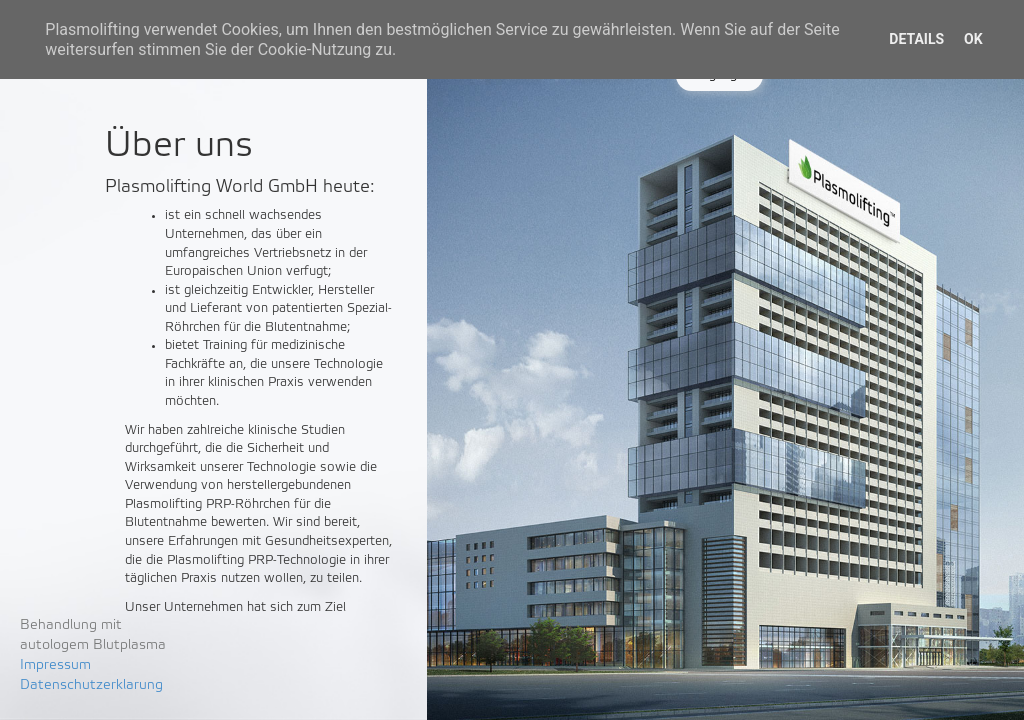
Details (916, 39)
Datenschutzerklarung (91, 685)
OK (973, 39)
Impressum (55, 665)
